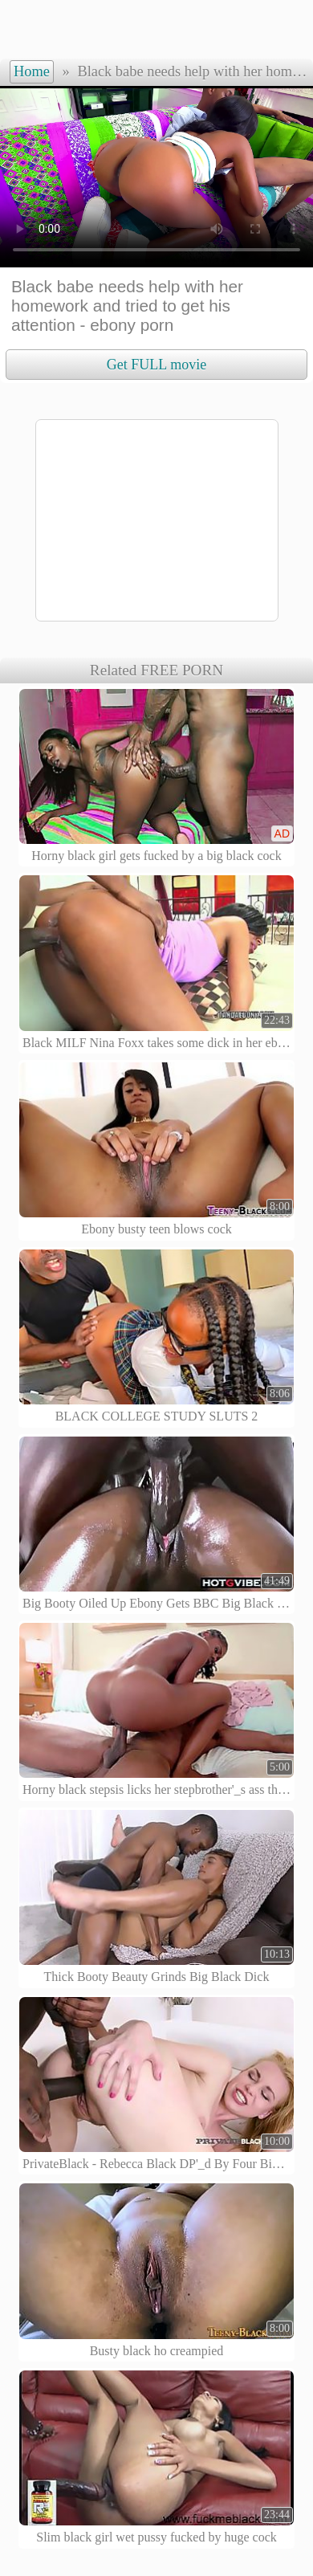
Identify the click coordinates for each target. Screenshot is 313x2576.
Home (32, 71)
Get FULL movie (156, 365)
